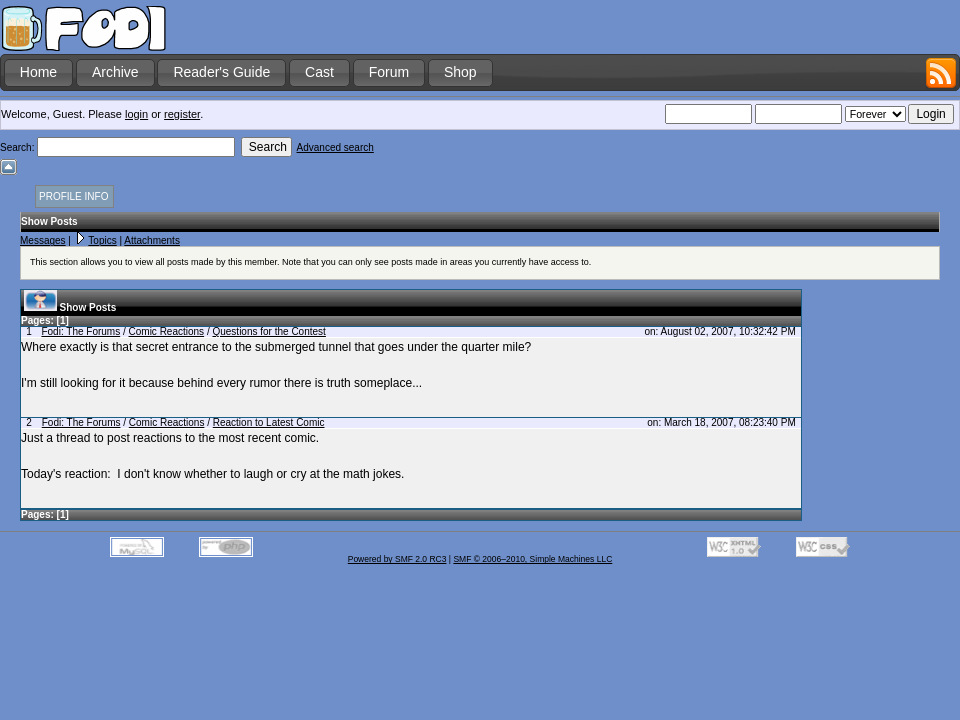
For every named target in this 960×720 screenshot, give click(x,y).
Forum (389, 72)
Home (38, 72)
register (182, 114)
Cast (319, 72)
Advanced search (335, 147)
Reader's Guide (221, 72)
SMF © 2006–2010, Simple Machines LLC (532, 559)
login (136, 114)
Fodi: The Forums (80, 331)
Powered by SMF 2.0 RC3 (397, 559)
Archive (115, 72)
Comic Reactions (167, 331)
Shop (460, 72)
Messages (43, 240)
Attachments (152, 240)
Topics (102, 240)
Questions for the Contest (268, 331)
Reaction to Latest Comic (269, 422)
